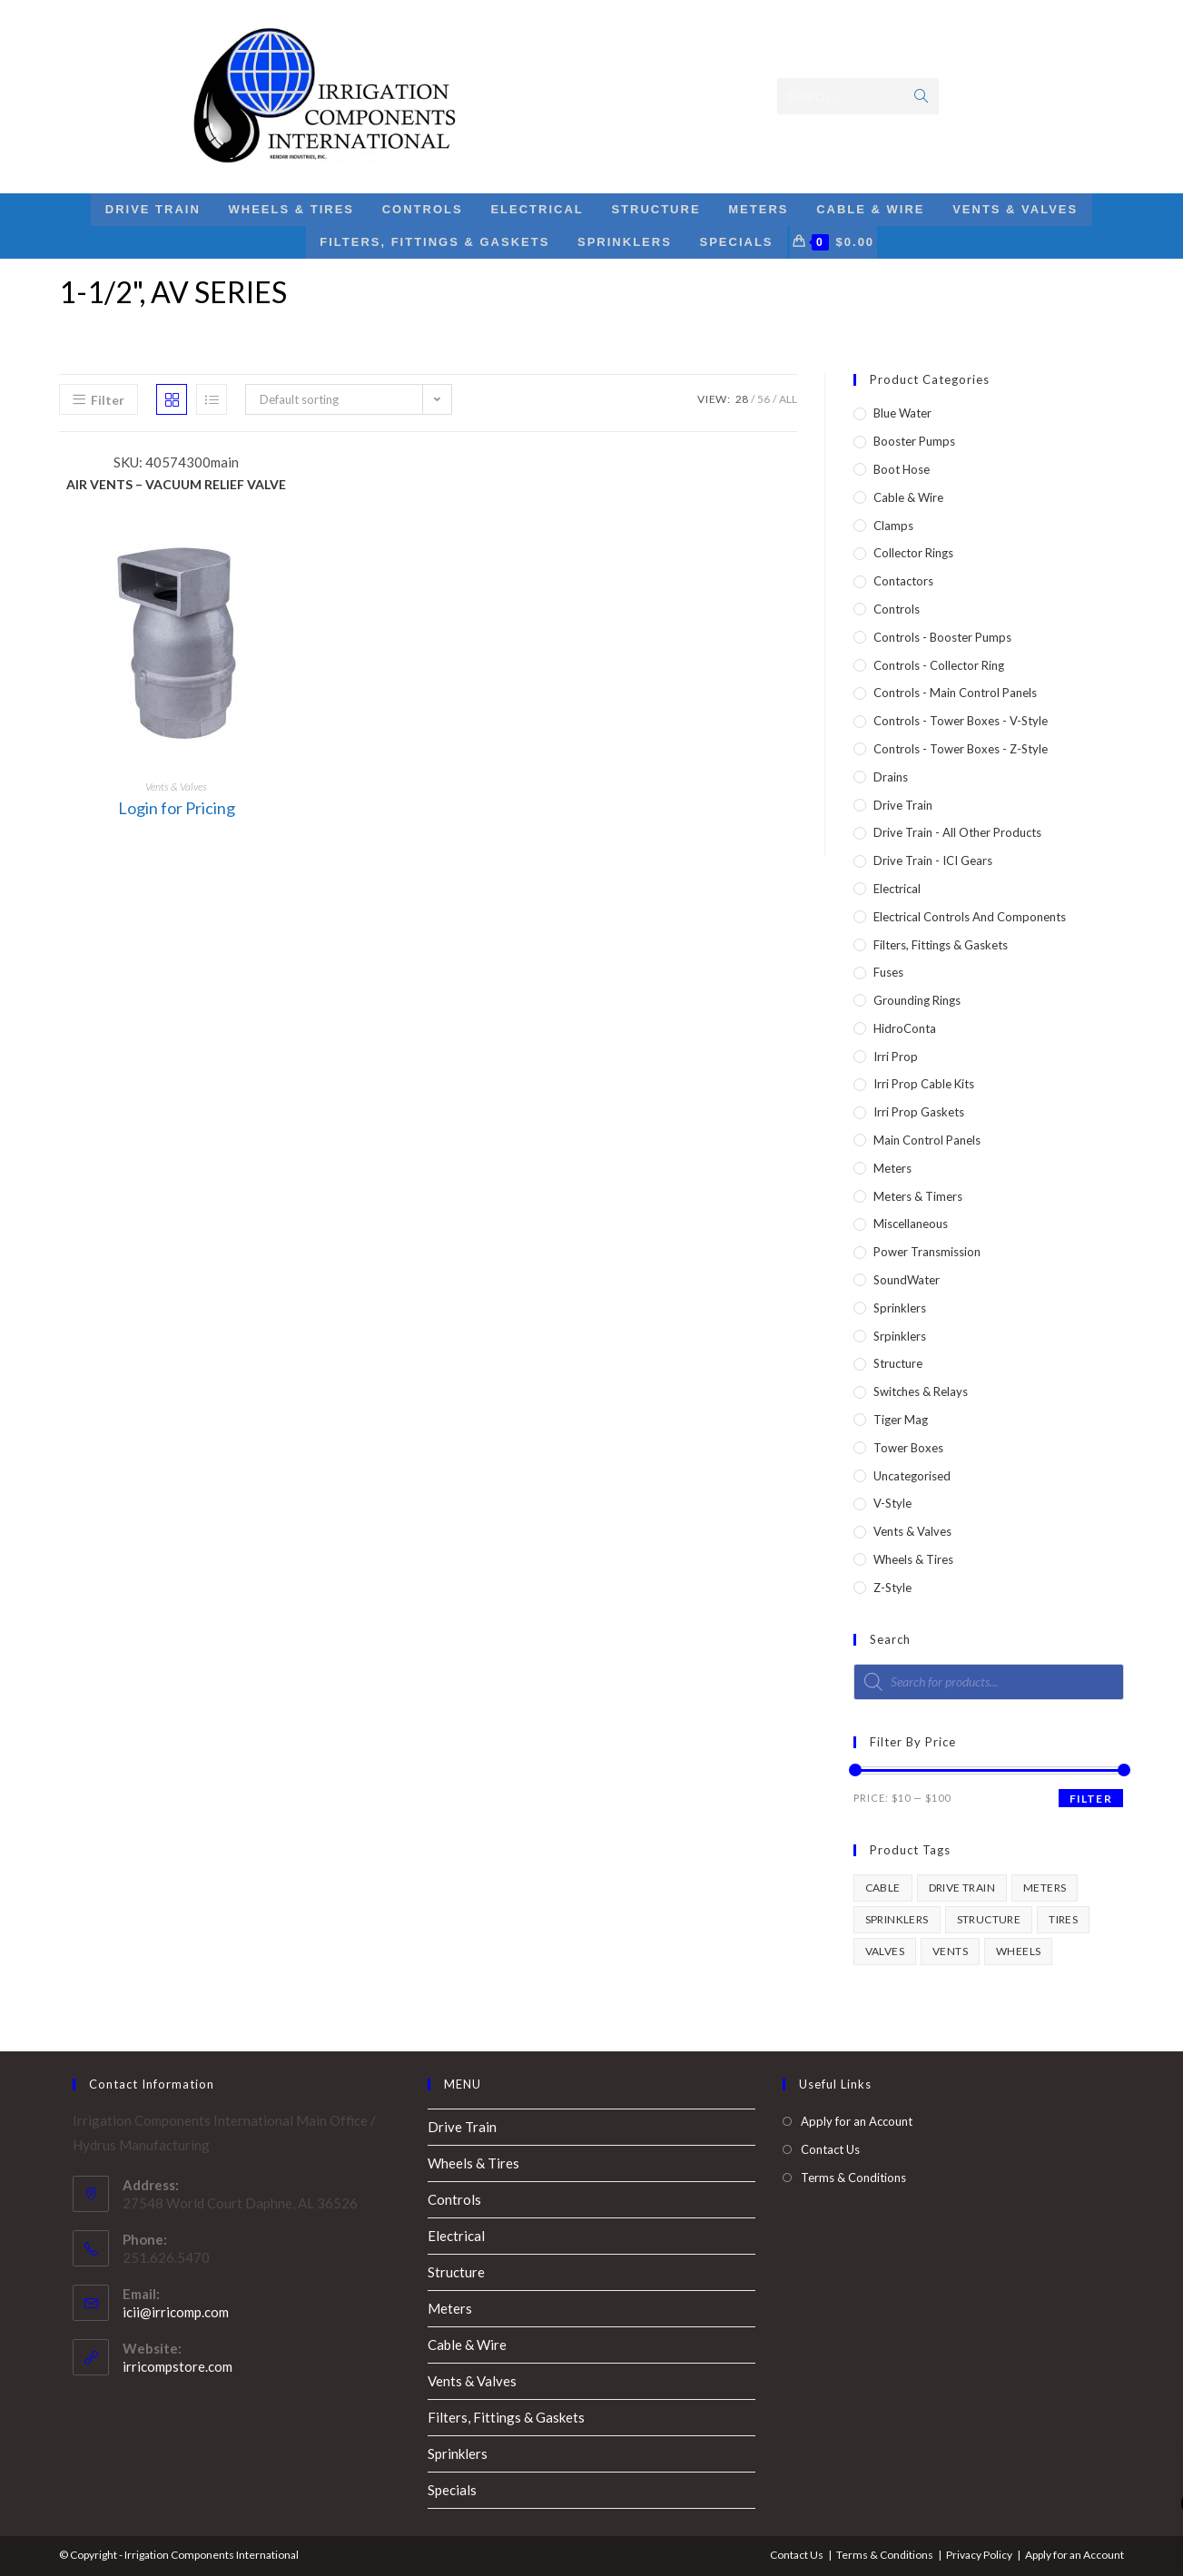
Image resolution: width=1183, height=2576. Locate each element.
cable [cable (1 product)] (883, 1887)
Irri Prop (895, 1056)
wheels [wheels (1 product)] (1018, 1951)
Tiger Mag (900, 1419)
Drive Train (902, 805)
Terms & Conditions (853, 2177)
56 (763, 399)
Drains (890, 777)
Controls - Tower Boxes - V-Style (960, 720)
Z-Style (892, 1587)
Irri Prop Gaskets (918, 1112)
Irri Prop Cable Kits (923, 1084)
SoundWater (906, 1280)
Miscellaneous (910, 1223)
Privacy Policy (979, 2554)
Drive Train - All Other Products (957, 832)
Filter (1091, 1798)
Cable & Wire (908, 497)
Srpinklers (899, 1336)
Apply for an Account (856, 2121)
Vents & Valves (176, 786)
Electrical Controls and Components (969, 916)
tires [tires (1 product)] (1063, 1919)
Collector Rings (913, 553)
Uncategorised (912, 1476)
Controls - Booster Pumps (942, 637)
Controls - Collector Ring (938, 665)
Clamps (893, 525)
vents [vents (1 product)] (950, 1951)
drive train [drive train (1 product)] (962, 1887)
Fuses (888, 972)
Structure (897, 1363)
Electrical (897, 888)
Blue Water (902, 413)
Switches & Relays (920, 1391)
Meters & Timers (917, 1196)
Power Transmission (927, 1251)
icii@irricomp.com (176, 2312)
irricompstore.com (177, 2366)
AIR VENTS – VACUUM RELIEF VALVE (176, 484)
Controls (896, 609)
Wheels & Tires (913, 1559)
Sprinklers (899, 1308)
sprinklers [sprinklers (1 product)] (897, 1919)
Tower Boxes (908, 1447)
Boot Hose (901, 469)
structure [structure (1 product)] (989, 1919)
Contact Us (830, 2149)
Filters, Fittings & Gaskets (940, 945)
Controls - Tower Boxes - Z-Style (960, 749)
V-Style (892, 1503)
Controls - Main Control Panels (955, 692)
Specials (452, 2490)
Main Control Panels (927, 1140)
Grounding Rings (917, 1000)
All (788, 399)
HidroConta (904, 1028)
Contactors (903, 581)
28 (741, 399)
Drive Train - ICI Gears (932, 860)
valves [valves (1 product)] (884, 1951)
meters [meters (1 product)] (1044, 1887)
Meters (892, 1168)
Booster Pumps (914, 441)
